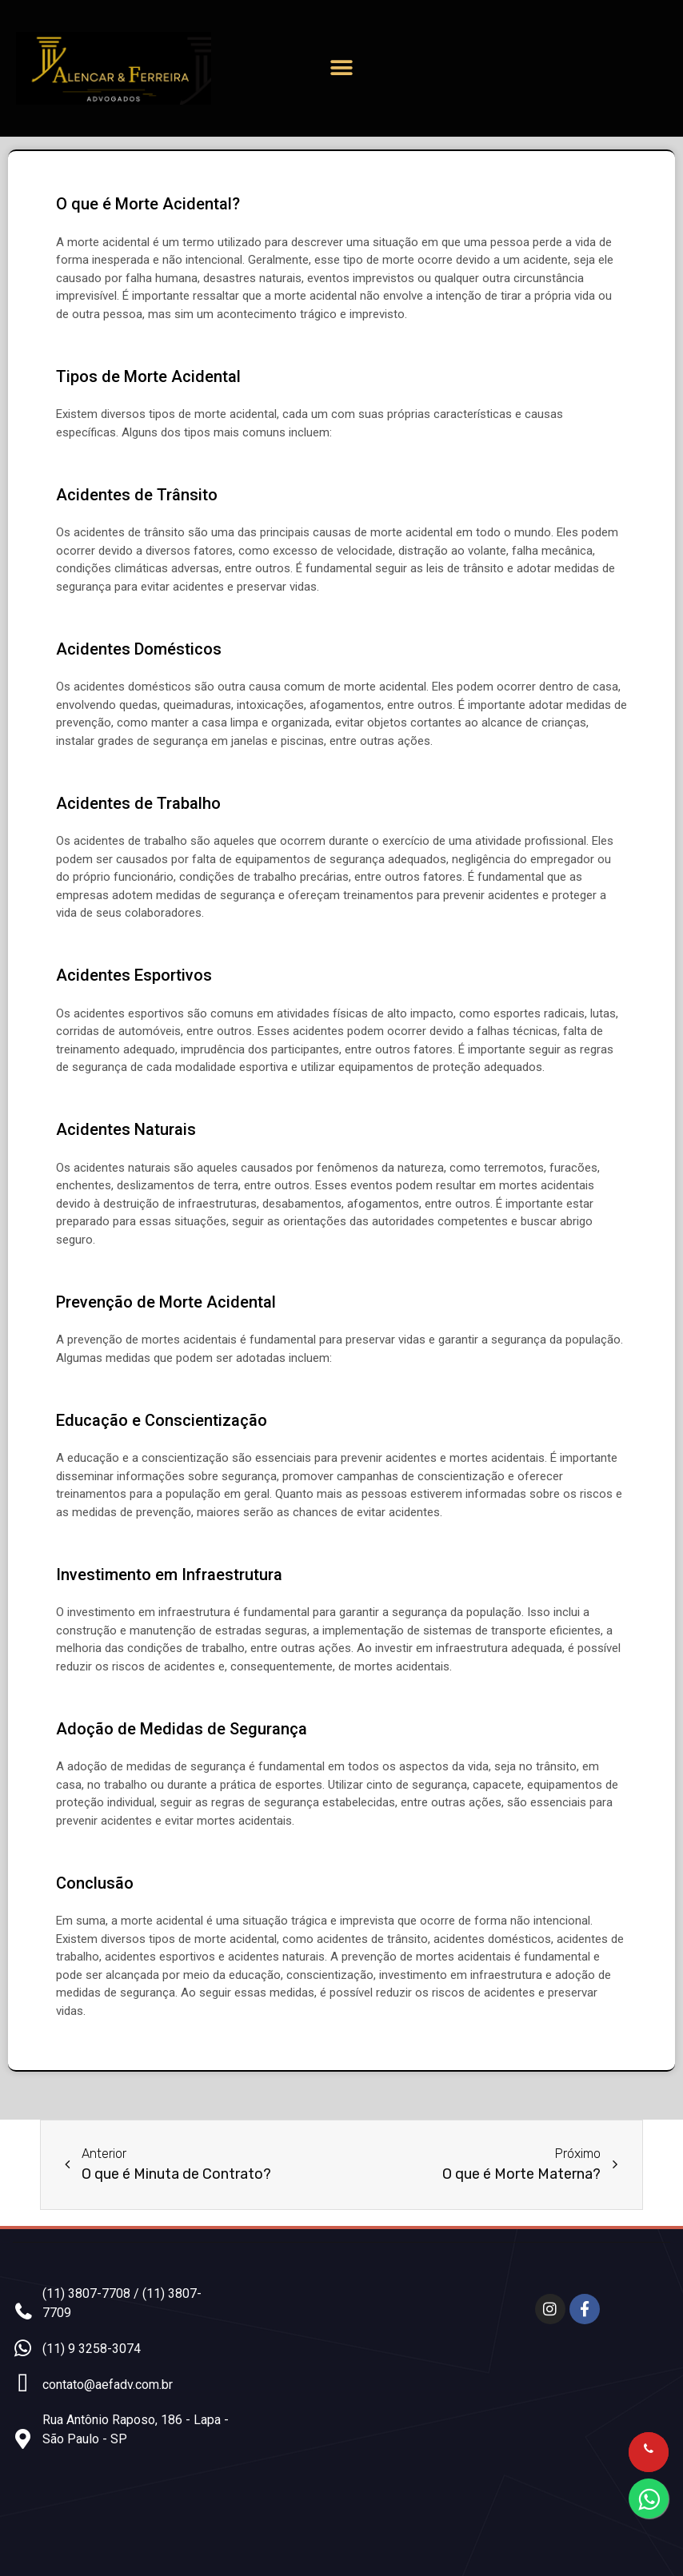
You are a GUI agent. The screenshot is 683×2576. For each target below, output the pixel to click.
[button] (341, 68)
